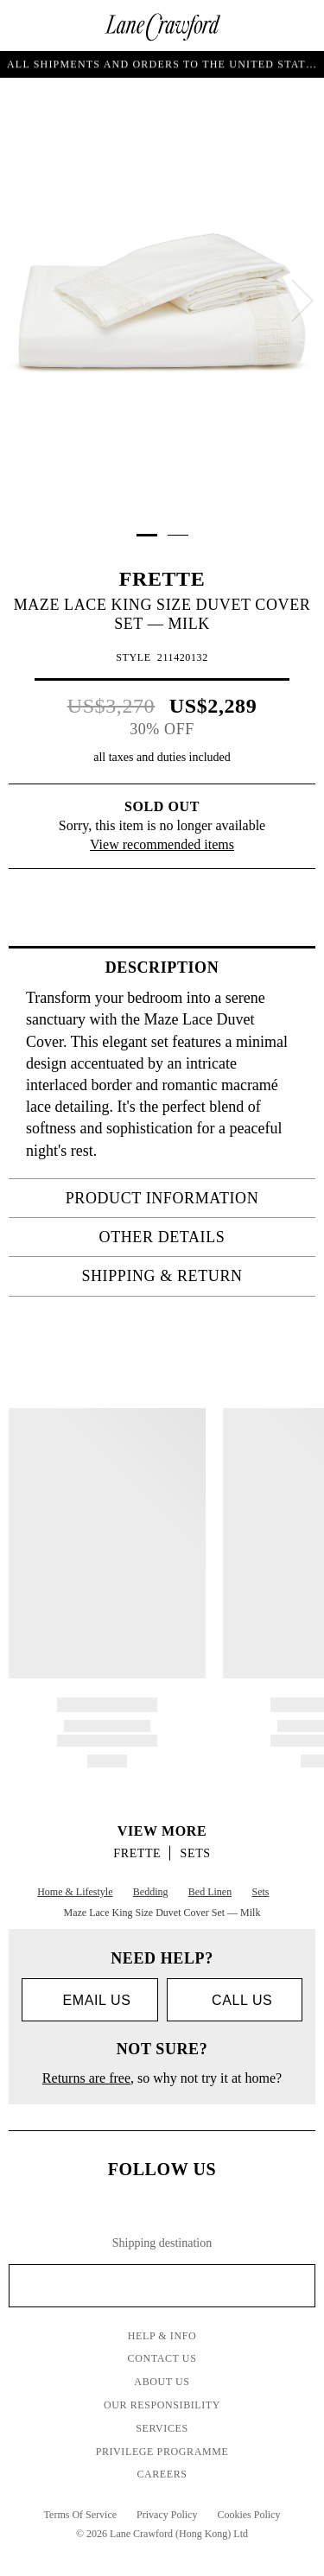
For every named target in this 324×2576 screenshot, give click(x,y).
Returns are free (86, 2078)
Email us (89, 2000)
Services (162, 2428)
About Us (161, 2382)
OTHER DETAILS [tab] (202, 1237)
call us (234, 2000)
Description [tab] (205, 967)
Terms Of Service (80, 2515)
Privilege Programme (162, 2452)
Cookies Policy (248, 2515)
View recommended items (162, 844)
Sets (196, 1853)
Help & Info (162, 2336)
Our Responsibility (162, 2405)
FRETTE (162, 579)
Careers (162, 2474)
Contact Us (162, 2358)
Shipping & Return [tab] (193, 1276)
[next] (302, 300)
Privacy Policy (167, 2515)
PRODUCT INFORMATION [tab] (185, 1198)
